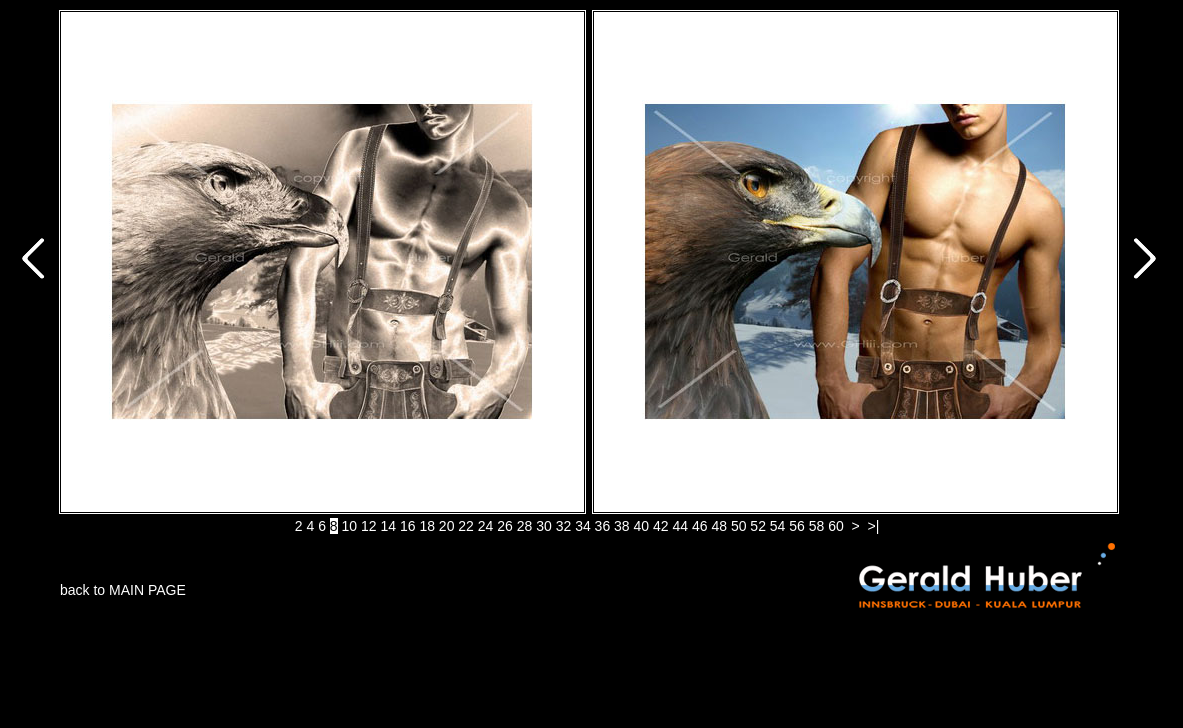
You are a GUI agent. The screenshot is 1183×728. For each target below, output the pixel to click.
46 (700, 526)
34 (583, 526)
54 (778, 526)
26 (505, 526)
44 (680, 526)
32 (564, 526)
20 (447, 526)
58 (817, 526)
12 (369, 526)
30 (544, 526)
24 (486, 526)
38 (622, 526)
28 (525, 526)
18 (427, 526)
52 (758, 526)
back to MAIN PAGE (123, 590)
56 (797, 526)
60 (836, 526)
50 (739, 526)
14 (388, 526)
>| (874, 526)
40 (642, 526)
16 (408, 526)
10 (350, 526)
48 (719, 526)
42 (661, 526)
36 (603, 526)
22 (466, 526)
